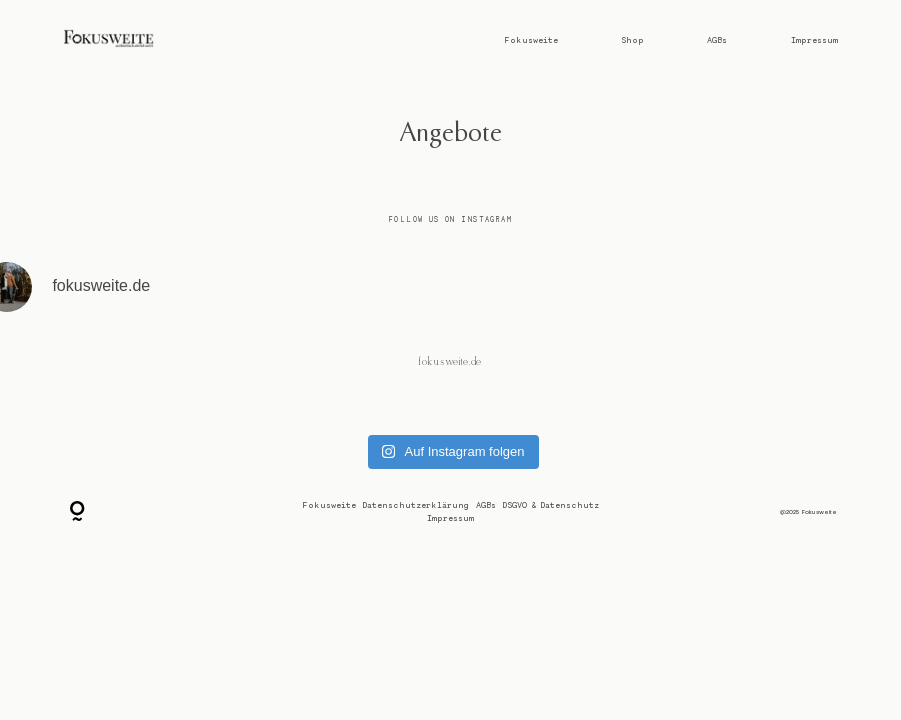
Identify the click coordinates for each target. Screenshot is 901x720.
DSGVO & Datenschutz (551, 505)
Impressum (814, 40)
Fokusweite (531, 40)
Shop (632, 40)
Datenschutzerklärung (416, 505)
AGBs (717, 40)
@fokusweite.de (451, 362)
